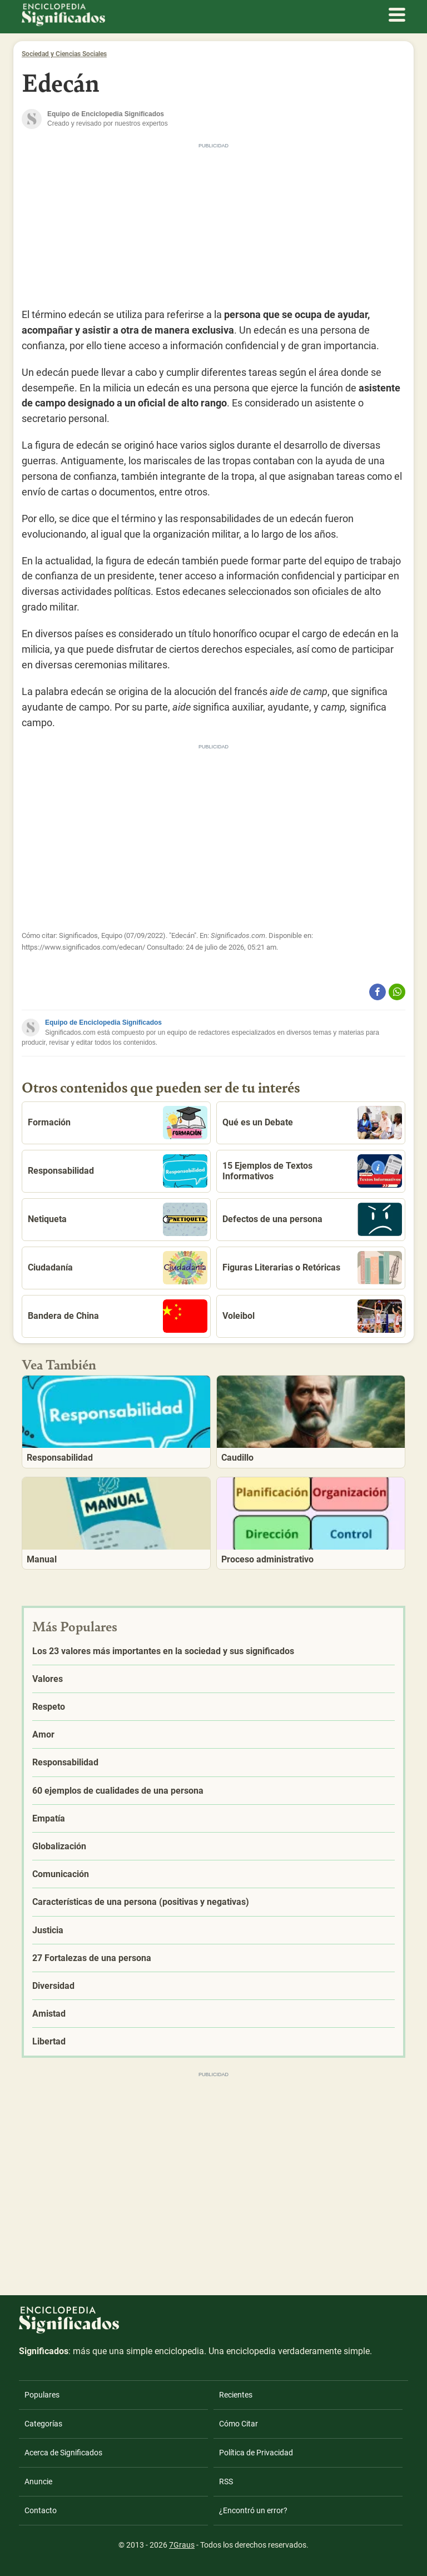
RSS (226, 2481)
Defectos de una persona (312, 1219)
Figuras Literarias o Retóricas (312, 1267)
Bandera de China (117, 1316)
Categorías (43, 2423)
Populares (41, 2394)
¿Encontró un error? (253, 2510)
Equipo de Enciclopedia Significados (103, 1022)
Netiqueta (117, 1219)
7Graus (182, 2544)
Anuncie (38, 2481)
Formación (117, 1122)
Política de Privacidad (256, 2452)
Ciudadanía (117, 1267)
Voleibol (312, 1316)
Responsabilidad (117, 1171)
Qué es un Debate (312, 1122)
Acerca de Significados (63, 2452)
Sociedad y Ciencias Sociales (64, 54)
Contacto (40, 2510)
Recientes (235, 2394)
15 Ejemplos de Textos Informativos (312, 1171)
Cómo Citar (238, 2423)
